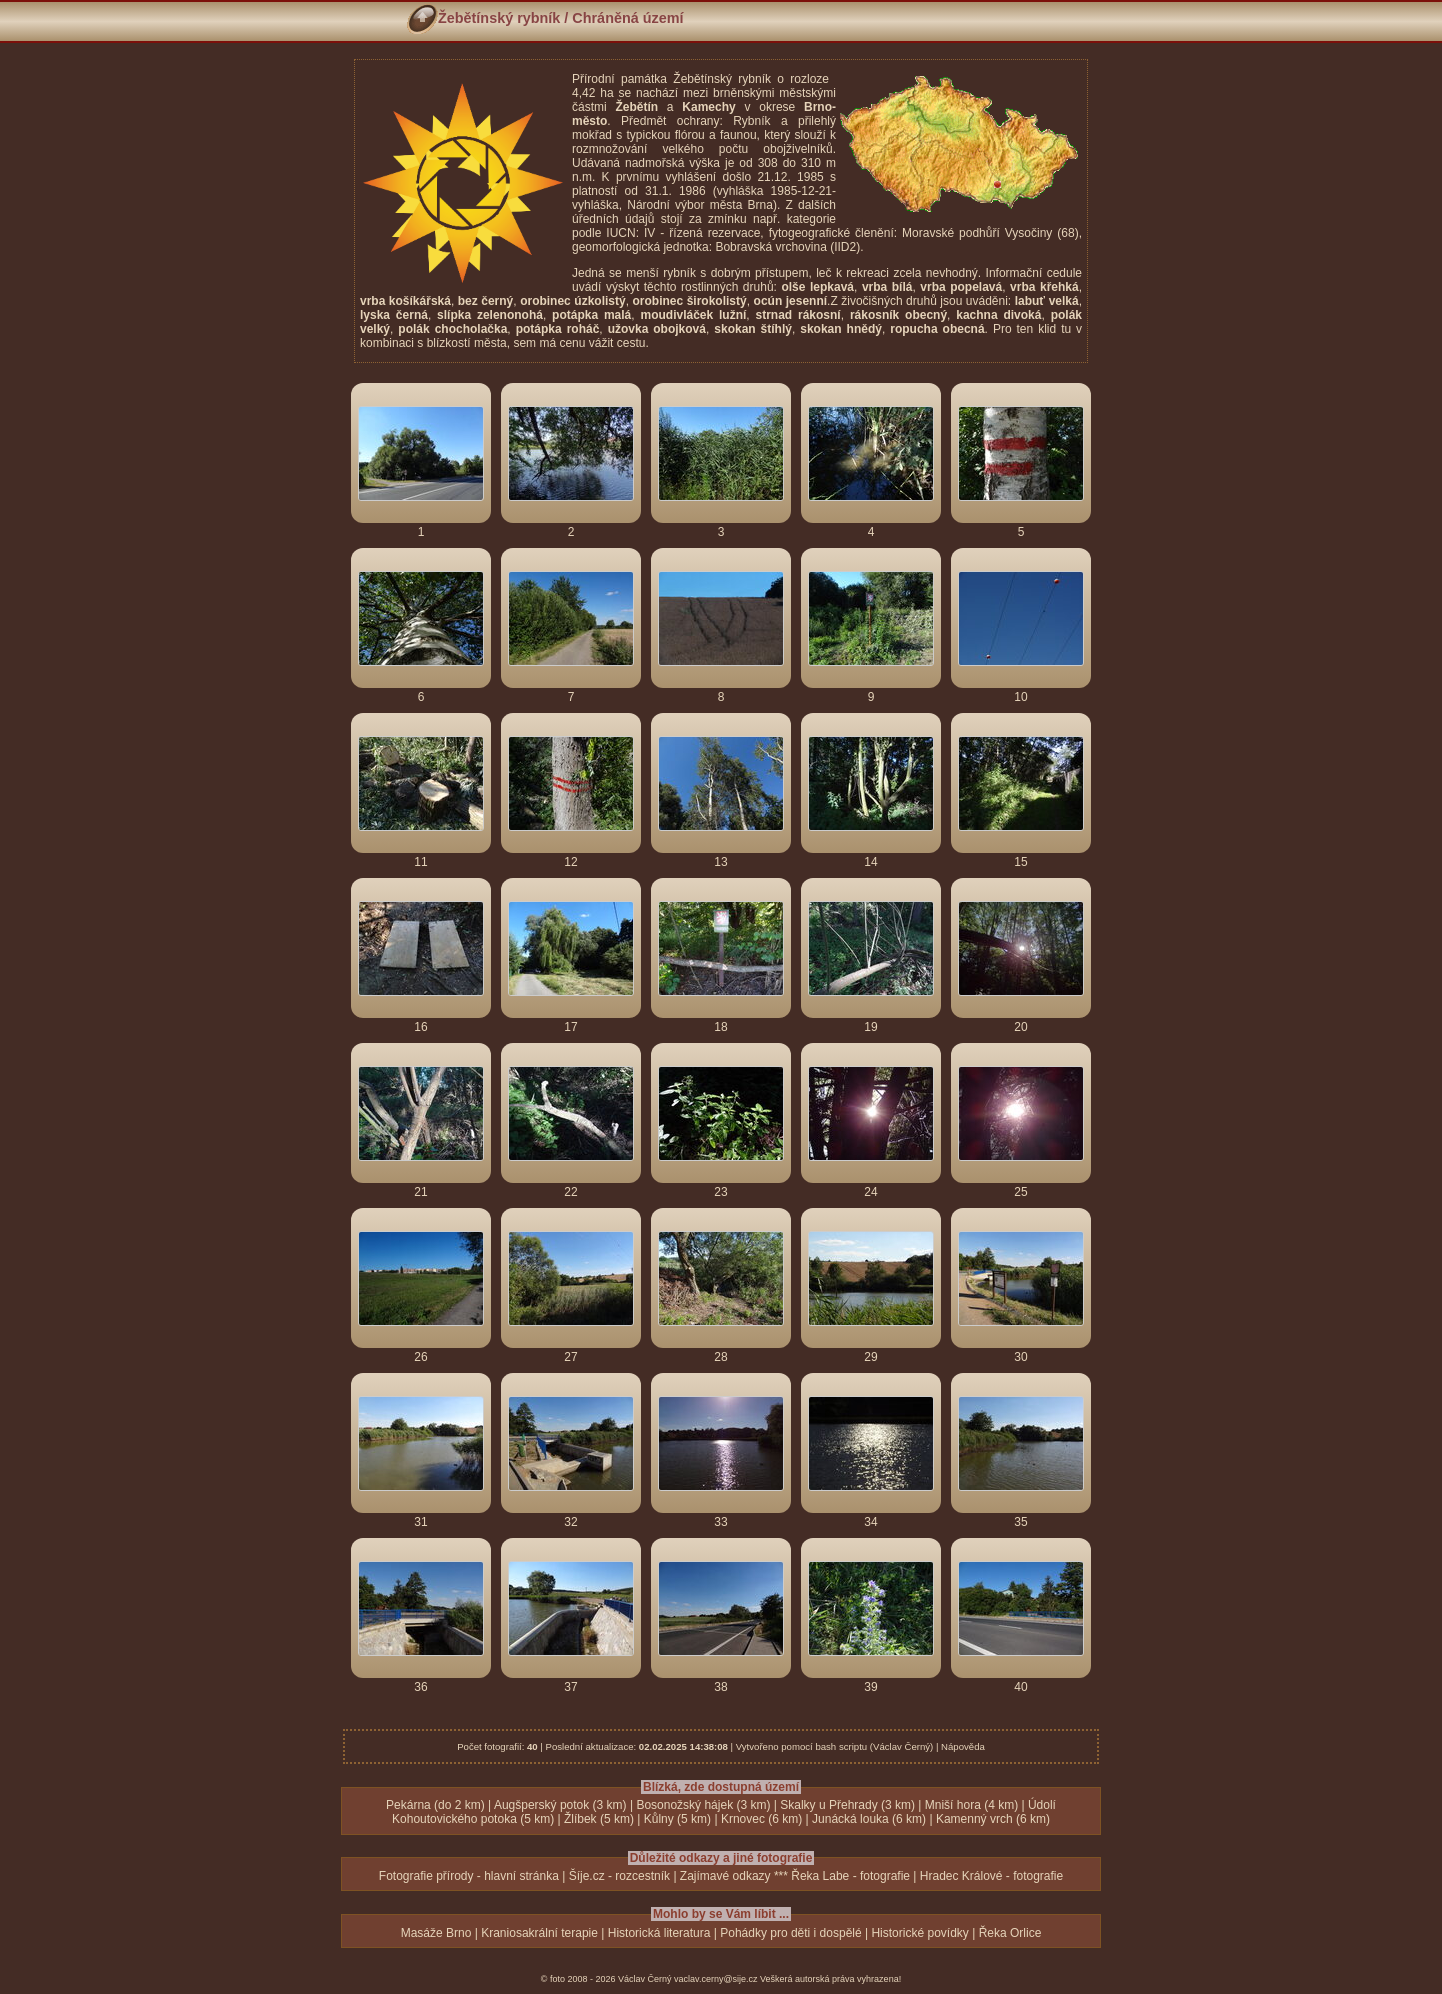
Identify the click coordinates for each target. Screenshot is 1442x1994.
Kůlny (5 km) (677, 1819)
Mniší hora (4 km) (971, 1805)
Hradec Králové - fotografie (991, 1876)
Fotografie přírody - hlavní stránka (469, 1876)
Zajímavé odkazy (725, 1876)
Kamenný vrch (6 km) (993, 1819)
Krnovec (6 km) (761, 1819)
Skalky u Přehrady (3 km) (847, 1805)
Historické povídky (919, 1933)
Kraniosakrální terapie (539, 1933)
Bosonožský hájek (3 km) (703, 1805)
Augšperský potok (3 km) (560, 1805)
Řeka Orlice (1010, 1933)
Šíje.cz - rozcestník (619, 1876)
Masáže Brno (436, 1933)
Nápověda (963, 1746)
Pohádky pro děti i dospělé (790, 1933)
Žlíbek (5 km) (599, 1819)
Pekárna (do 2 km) (435, 1805)
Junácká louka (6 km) (869, 1819)
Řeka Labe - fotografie (850, 1876)
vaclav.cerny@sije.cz (716, 1979)
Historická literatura (659, 1933)
